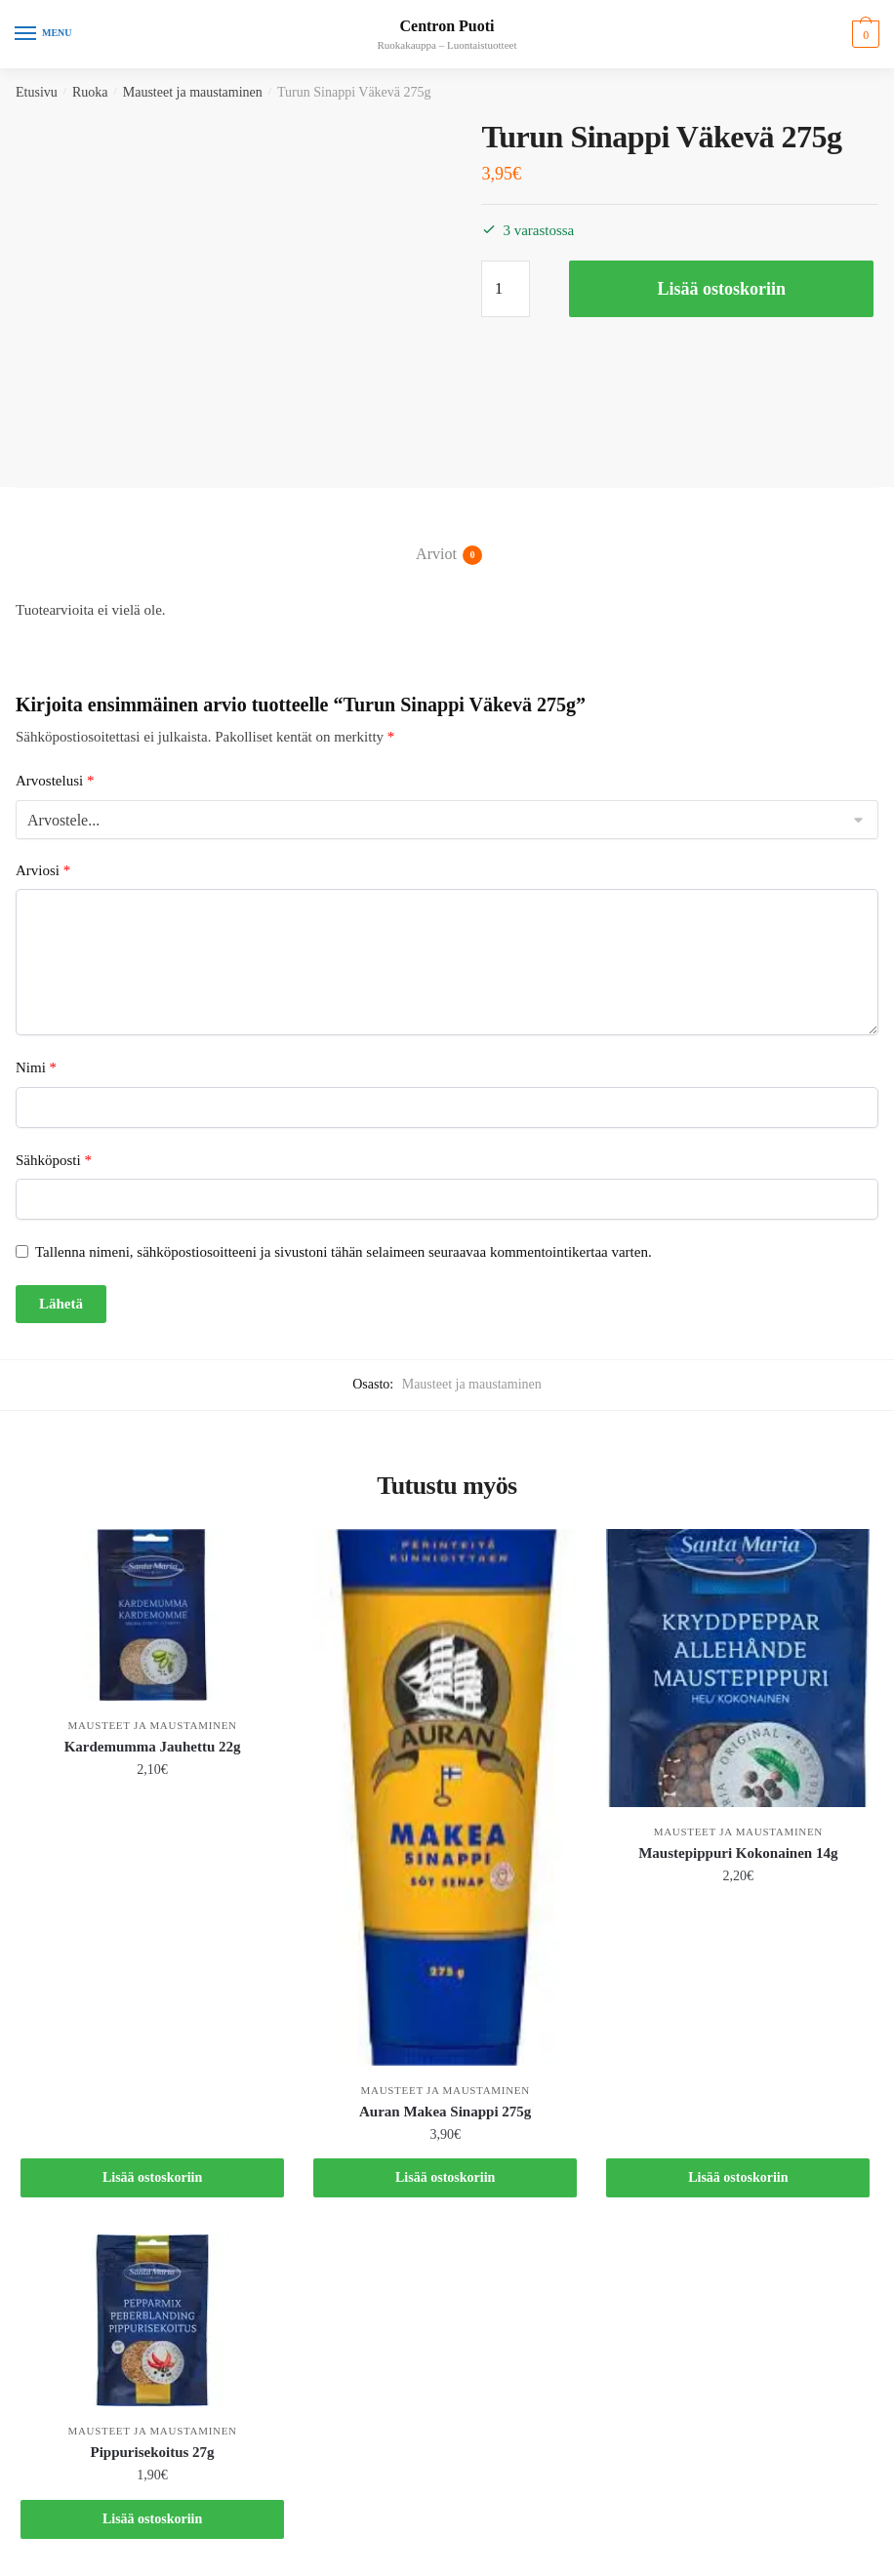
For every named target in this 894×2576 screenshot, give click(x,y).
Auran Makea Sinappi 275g (445, 2111)
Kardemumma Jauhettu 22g (152, 1746)
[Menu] (44, 34)
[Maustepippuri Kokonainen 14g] (738, 1668)
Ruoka (90, 92)
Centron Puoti (446, 26)
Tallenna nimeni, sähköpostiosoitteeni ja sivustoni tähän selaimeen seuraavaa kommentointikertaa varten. (343, 1252)
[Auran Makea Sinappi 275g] (445, 1797)
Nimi (36, 1067)
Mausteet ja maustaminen (193, 92)
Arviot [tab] (436, 555)
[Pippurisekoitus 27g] (152, 2320)
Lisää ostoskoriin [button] (152, 2177)
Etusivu (37, 92)
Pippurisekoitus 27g (153, 2452)
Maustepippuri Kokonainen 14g (737, 1853)
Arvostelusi (55, 780)
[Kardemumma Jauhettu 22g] (152, 1615)
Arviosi (43, 870)
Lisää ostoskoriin (721, 289)
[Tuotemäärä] (505, 289)
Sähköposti (54, 1160)
